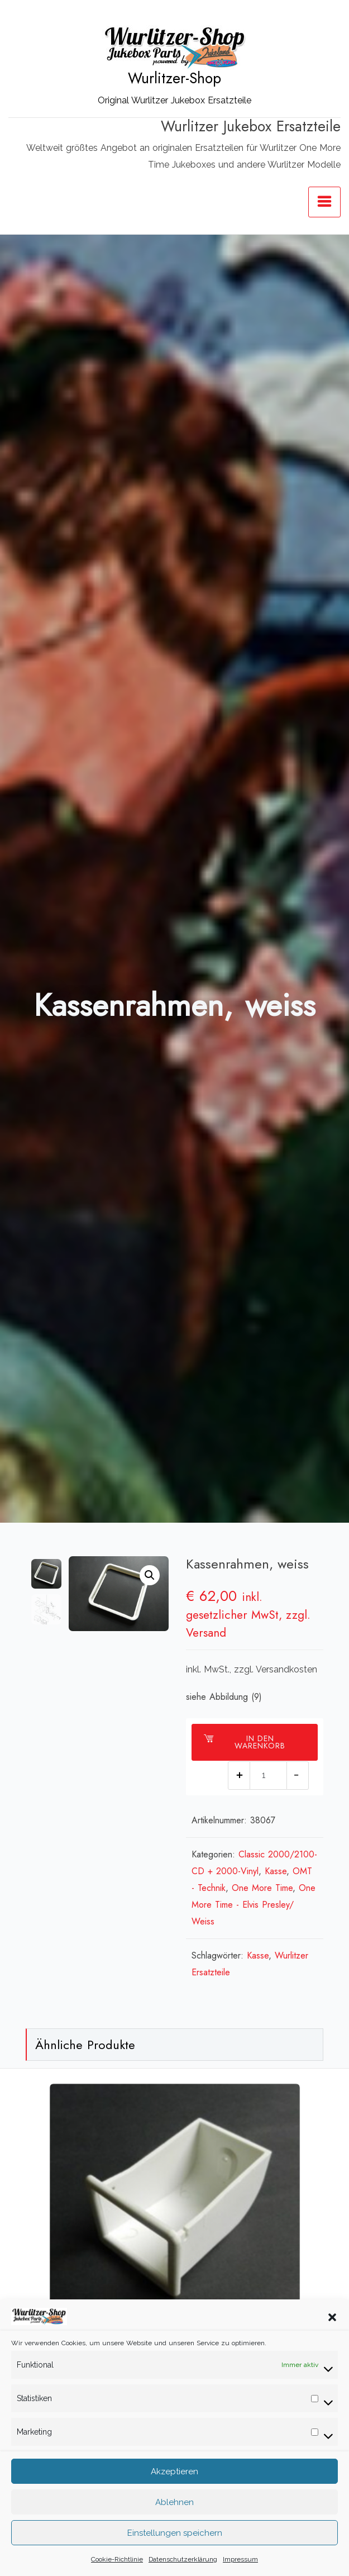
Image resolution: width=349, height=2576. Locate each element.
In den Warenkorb (244, 1742)
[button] (332, 2318)
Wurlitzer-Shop (174, 78)
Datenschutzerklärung (183, 2561)
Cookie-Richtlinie (117, 2561)
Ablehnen (174, 2504)
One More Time (262, 1887)
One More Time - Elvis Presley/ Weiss (253, 1904)
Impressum (240, 2561)
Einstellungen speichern (174, 2535)
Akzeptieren (174, 2473)
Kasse (275, 1871)
